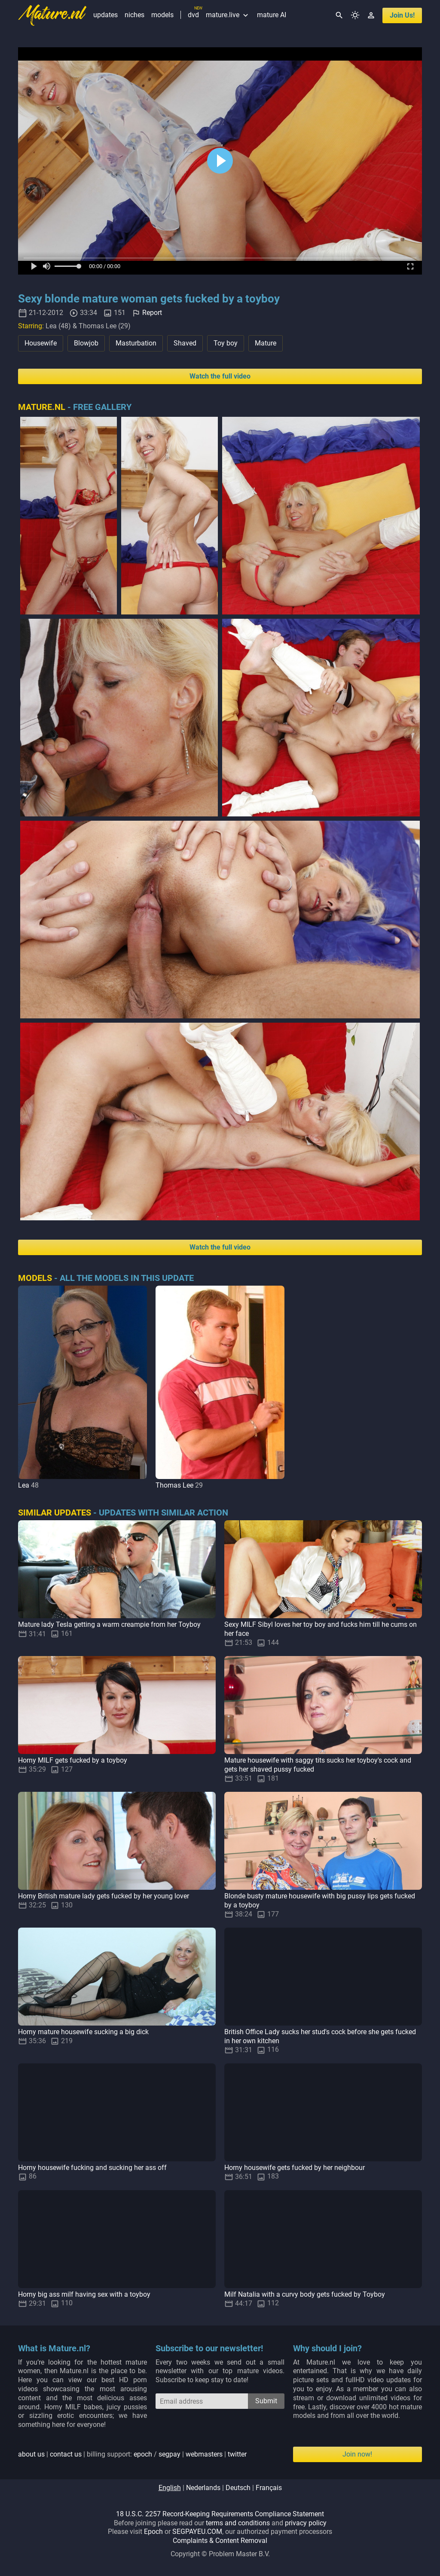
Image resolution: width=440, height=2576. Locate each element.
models (162, 15)
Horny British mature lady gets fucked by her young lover (103, 1896)
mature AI (271, 15)
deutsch (238, 2488)
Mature (265, 343)
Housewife (40, 343)
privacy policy (306, 2523)
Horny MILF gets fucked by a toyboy (72, 1760)
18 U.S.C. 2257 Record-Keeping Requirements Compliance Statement (220, 2514)
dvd (193, 15)
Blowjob (86, 343)
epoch (143, 2454)
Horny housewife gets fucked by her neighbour (294, 2167)
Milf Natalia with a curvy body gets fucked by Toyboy (304, 2294)
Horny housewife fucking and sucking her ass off (92, 2167)
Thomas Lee (174, 1485)
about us (31, 2454)
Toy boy (226, 343)
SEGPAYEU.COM (197, 2531)
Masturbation (136, 343)
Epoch (153, 2531)
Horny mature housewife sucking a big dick (83, 2032)
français (269, 2488)
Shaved (185, 343)
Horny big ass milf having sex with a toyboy (84, 2294)
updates (105, 15)
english (170, 2488)
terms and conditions (238, 2523)
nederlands (203, 2488)
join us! (402, 15)
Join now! (357, 2454)
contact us (66, 2454)
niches (134, 15)
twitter (237, 2454)
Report (152, 313)
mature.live (228, 15)
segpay (169, 2454)
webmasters (204, 2454)
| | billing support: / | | (132, 2454)
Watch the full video (220, 376)
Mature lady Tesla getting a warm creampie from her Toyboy (109, 1624)
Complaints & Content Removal (220, 2540)
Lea (23, 1485)
